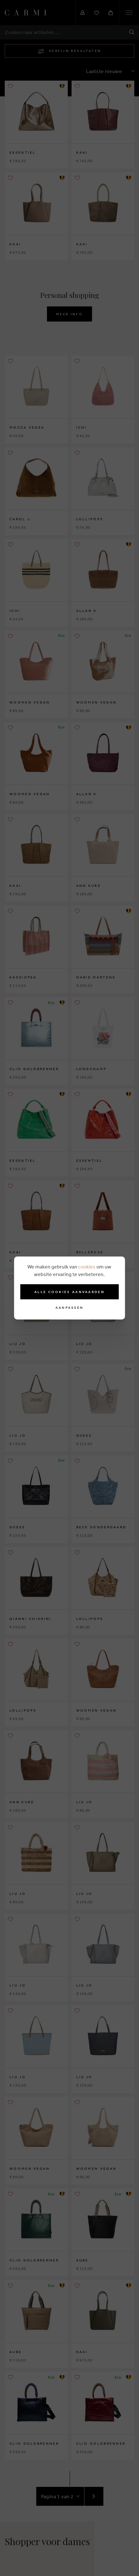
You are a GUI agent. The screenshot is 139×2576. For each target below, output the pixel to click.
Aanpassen (69, 1307)
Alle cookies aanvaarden (69, 1292)
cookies (87, 1266)
